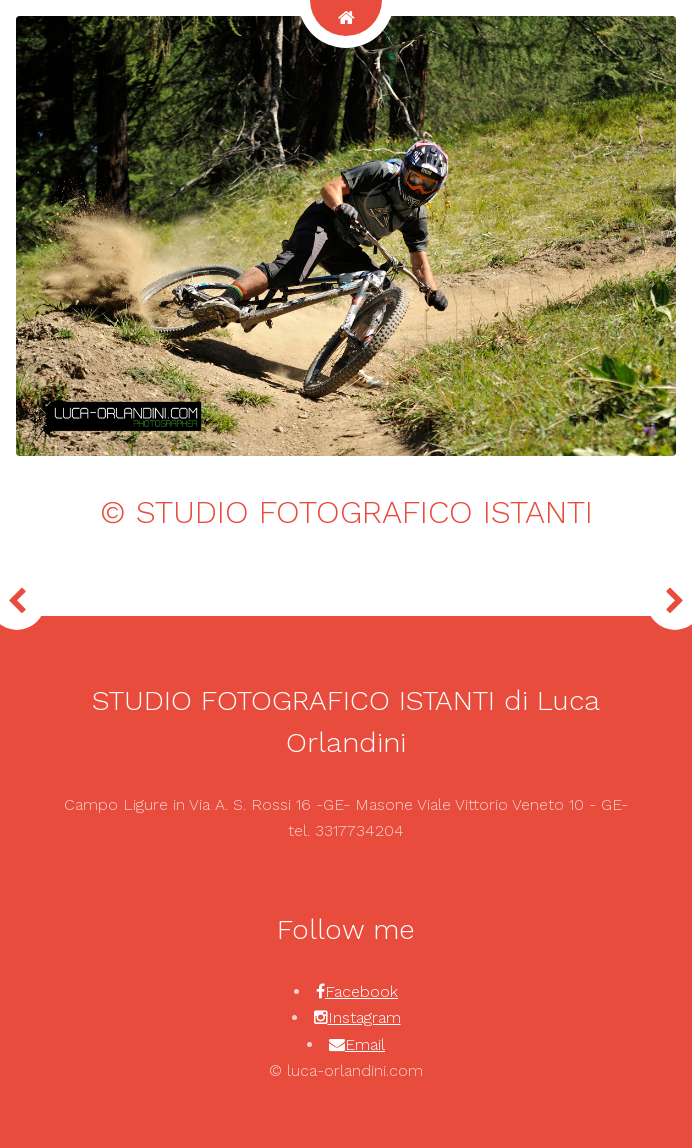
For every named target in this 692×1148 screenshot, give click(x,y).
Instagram (364, 1017)
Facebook (361, 991)
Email (365, 1044)
